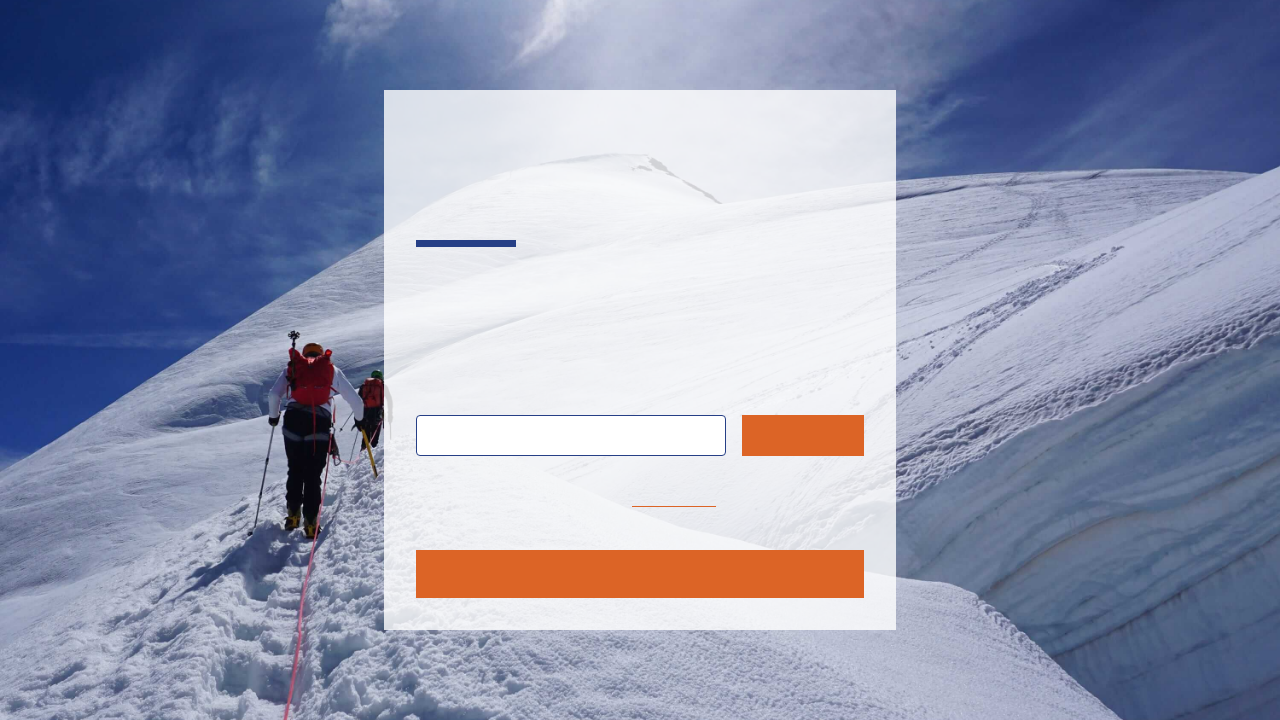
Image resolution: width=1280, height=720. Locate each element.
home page (674, 499)
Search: (459, 391)
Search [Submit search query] (803, 435)
